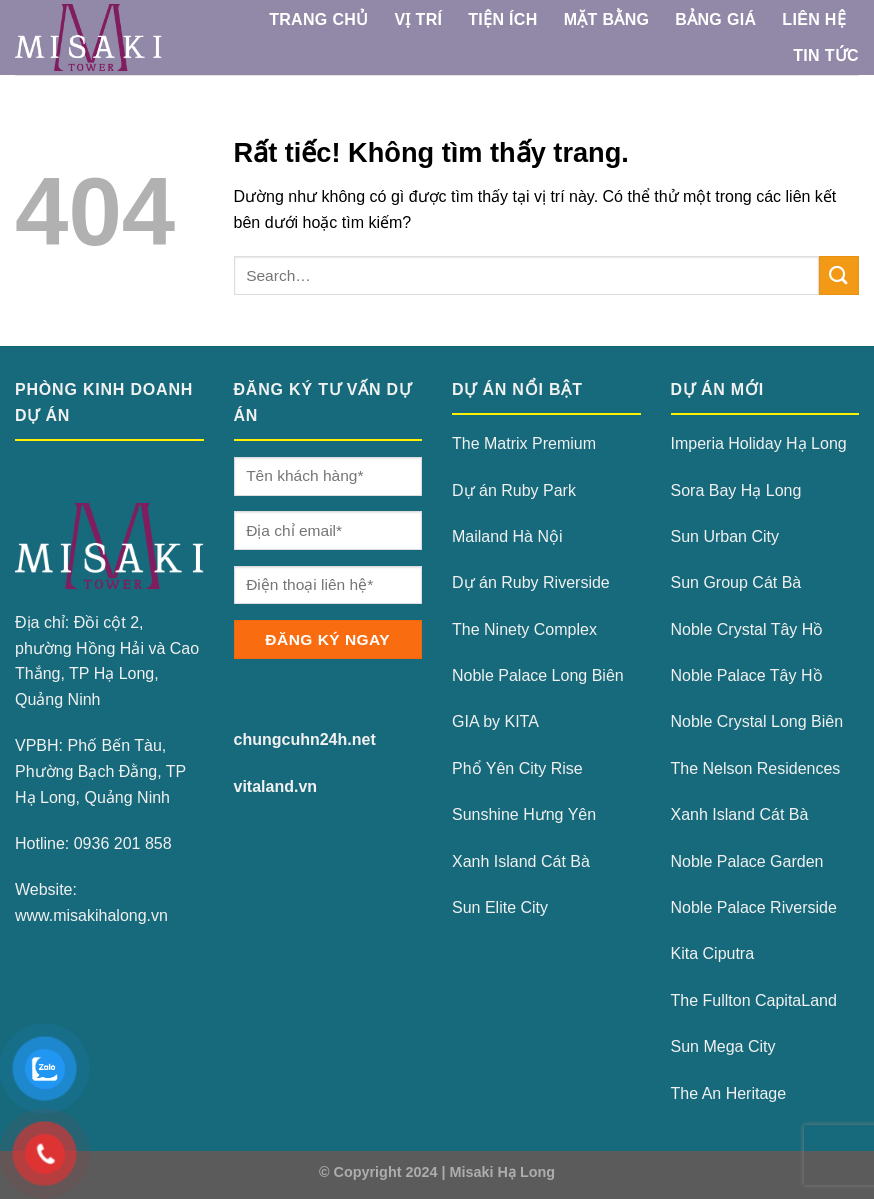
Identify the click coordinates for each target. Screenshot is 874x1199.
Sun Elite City (500, 907)
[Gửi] (839, 275)
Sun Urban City (725, 536)
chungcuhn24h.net (305, 739)
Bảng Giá (715, 19)
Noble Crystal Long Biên (757, 721)
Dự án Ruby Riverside (531, 582)
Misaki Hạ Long (503, 1172)
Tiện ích (502, 19)
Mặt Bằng (607, 19)
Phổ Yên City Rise (517, 768)
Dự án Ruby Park (514, 490)
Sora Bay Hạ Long (736, 490)
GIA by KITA (495, 721)
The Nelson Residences (756, 768)
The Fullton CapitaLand (754, 1000)
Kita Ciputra (713, 953)
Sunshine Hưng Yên (524, 814)
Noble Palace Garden (747, 861)
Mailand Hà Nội (507, 536)
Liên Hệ (814, 19)
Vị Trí (418, 19)
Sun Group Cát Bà (736, 582)
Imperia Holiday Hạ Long (759, 443)
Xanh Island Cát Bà (521, 861)
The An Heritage (729, 1093)
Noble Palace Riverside (754, 907)
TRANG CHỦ (318, 19)
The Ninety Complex (524, 629)
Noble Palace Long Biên (538, 675)
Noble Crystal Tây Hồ (747, 629)
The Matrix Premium (524, 443)
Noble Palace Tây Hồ (747, 675)
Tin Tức (826, 55)
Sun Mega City (723, 1046)
